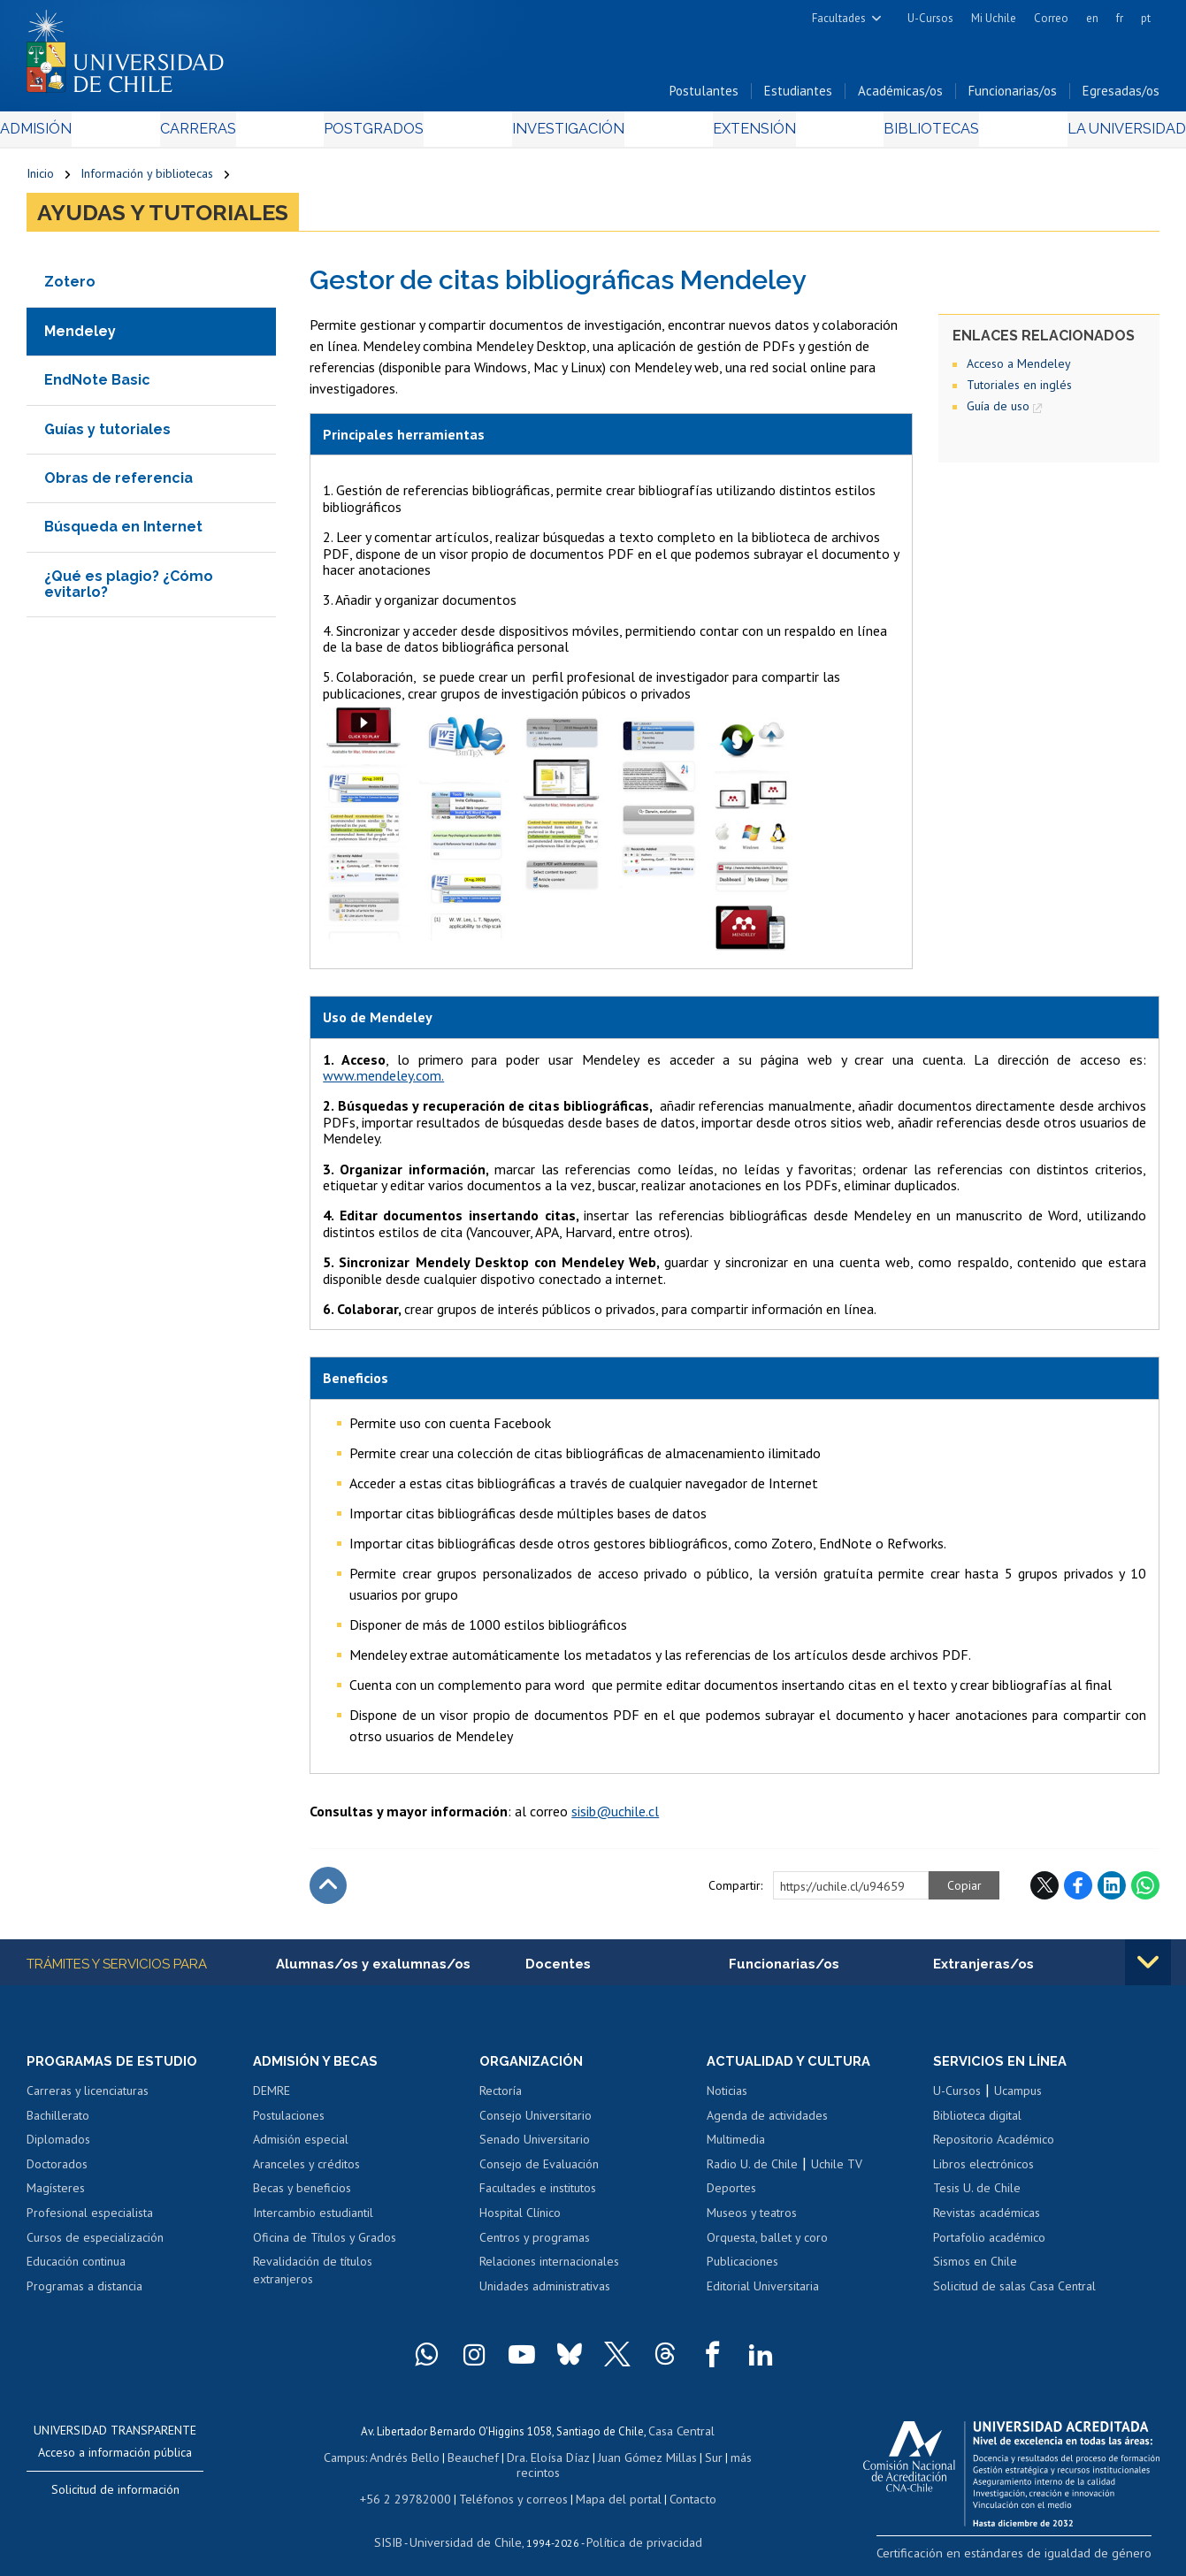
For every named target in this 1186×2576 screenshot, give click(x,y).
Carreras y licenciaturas (88, 2098)
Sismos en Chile (975, 2268)
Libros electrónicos (983, 2171)
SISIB (398, 2527)
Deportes (731, 2196)
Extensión (741, 134)
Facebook (1078, 1890)
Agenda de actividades (767, 2122)
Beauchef (455, 2461)
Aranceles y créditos (306, 2171)
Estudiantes (798, 96)
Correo (1051, 18)
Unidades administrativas (544, 2293)
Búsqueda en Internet (123, 532)
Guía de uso (998, 411)
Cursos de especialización (95, 2244)
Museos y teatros (752, 2220)
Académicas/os (900, 96)
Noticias (727, 2098)
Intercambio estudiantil (313, 2220)
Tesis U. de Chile (977, 2196)
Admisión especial (300, 2147)
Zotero (70, 287)
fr (1119, 18)
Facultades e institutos (537, 2196)
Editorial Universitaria (763, 2293)
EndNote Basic (97, 385)
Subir (328, 1890)
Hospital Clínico (520, 2220)
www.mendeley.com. (383, 1080)
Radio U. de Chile (752, 2171)
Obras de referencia (118, 483)
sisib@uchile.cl (615, 1816)
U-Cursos (930, 18)
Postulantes (704, 96)
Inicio (40, 179)
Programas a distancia (84, 2293)
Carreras (215, 134)
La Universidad (1093, 134)
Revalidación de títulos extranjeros (312, 2277)
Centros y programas (534, 2244)
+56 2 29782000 (414, 2486)
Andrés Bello (391, 2461)
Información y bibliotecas (146, 179)
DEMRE (271, 2098)
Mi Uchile (993, 18)
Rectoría (500, 2098)
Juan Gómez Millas (619, 2461)
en (1092, 18)
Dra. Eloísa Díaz (525, 2461)
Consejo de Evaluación (539, 2171)
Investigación (566, 134)
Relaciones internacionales (549, 2268)
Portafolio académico (989, 2244)
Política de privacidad (636, 2527)
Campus (334, 2461)
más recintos (729, 2461)
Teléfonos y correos (512, 2486)
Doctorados (57, 2171)
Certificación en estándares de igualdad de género (1035, 2557)
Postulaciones (289, 2122)
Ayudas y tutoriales (162, 217)
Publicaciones (742, 2268)
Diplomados (58, 2147)
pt (1146, 18)
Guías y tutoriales (107, 434)
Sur (682, 2461)
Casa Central (682, 2436)
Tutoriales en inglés (1019, 390)
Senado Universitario (534, 2147)
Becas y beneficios (302, 2196)
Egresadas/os (1121, 96)
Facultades (839, 18)
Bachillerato (58, 2122)
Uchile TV (836, 2171)
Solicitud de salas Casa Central (1014, 2293)
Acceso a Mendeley (1019, 369)
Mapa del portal (609, 2486)
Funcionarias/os (1012, 96)
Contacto (679, 2486)
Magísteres (56, 2196)
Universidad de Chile (468, 2527)
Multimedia (736, 2147)
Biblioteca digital (977, 2122)
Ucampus (1018, 2098)
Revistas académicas (986, 2220)
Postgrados (381, 134)
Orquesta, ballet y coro (767, 2244)
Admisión (66, 134)
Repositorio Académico (993, 2147)
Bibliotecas (908, 134)
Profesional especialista (90, 2220)
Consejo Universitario (535, 2122)
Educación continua (76, 2268)
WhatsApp (1145, 1891)
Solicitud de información (115, 2496)
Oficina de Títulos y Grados (324, 2244)
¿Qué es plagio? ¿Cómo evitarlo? (128, 589)
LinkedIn (1112, 1891)
